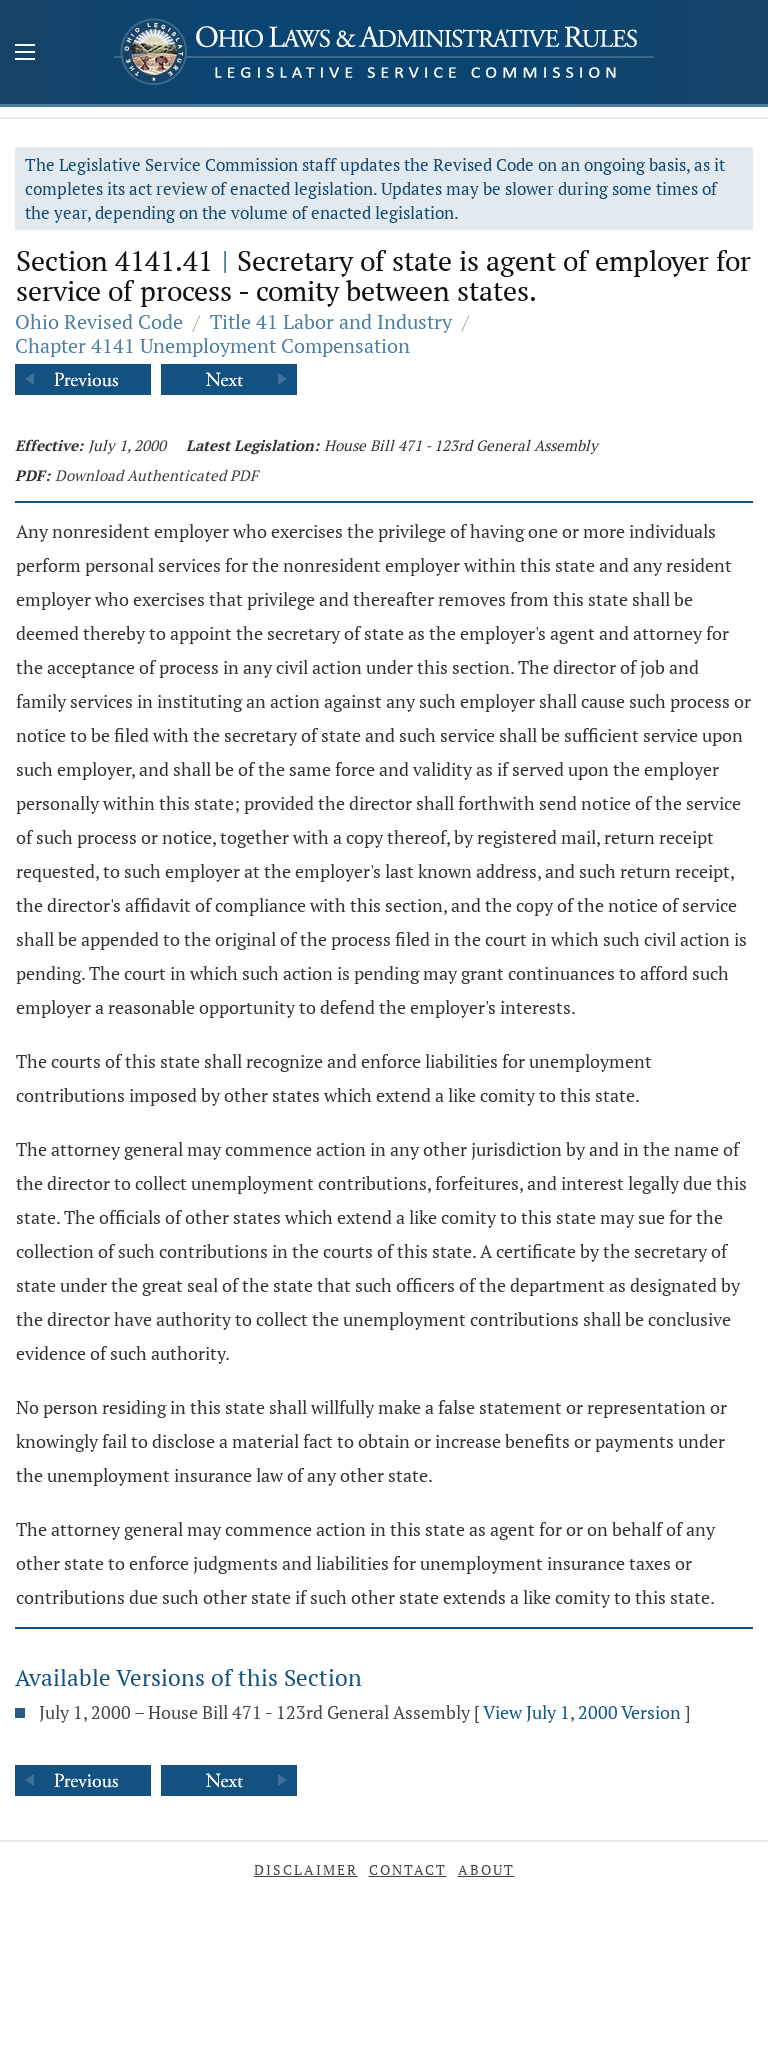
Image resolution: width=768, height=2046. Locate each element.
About (486, 1869)
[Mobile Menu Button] (25, 54)
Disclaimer (306, 1869)
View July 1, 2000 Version (582, 1712)
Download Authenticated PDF (156, 475)
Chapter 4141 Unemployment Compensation (212, 345)
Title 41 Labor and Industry (331, 321)
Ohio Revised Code (99, 321)
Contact (408, 1869)
